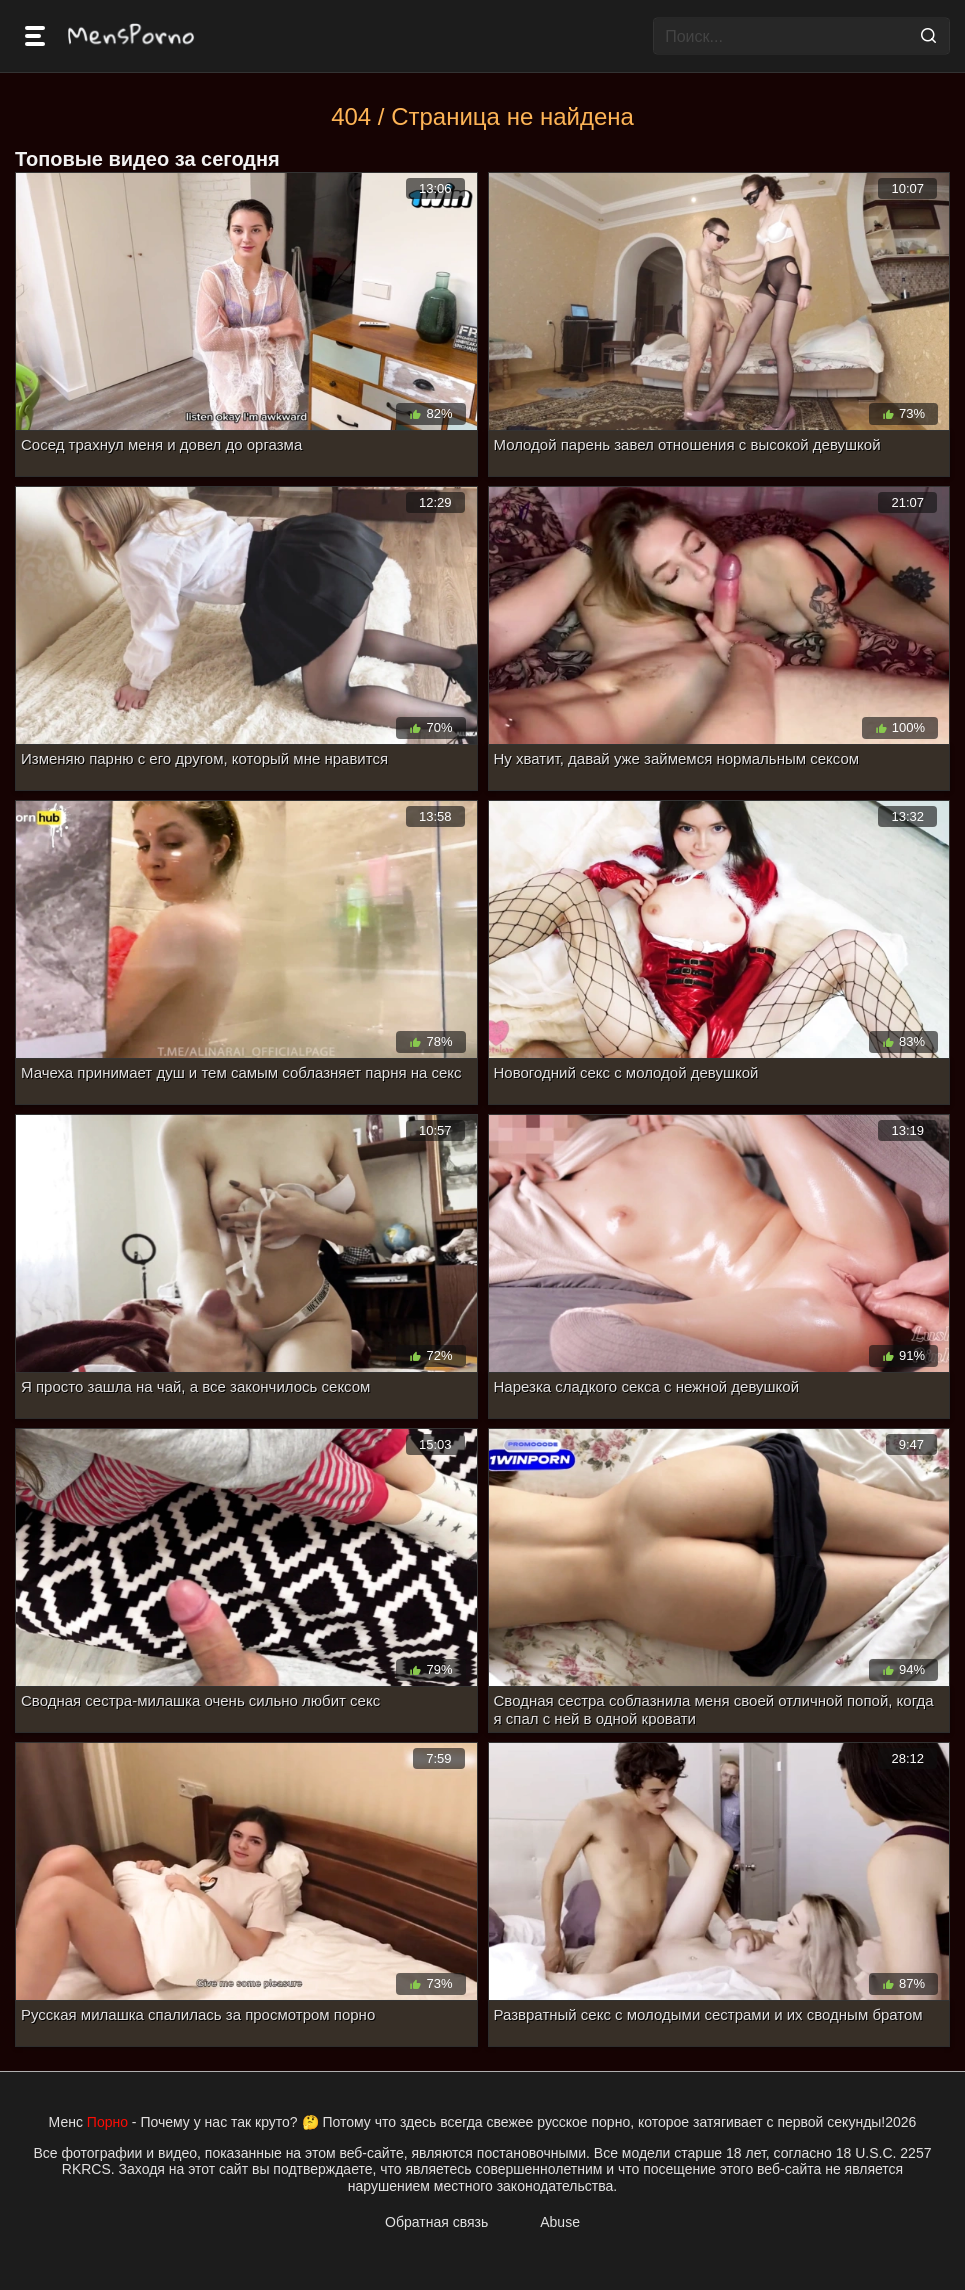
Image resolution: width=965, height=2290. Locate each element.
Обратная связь (436, 2222)
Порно (107, 2122)
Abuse (560, 2222)
